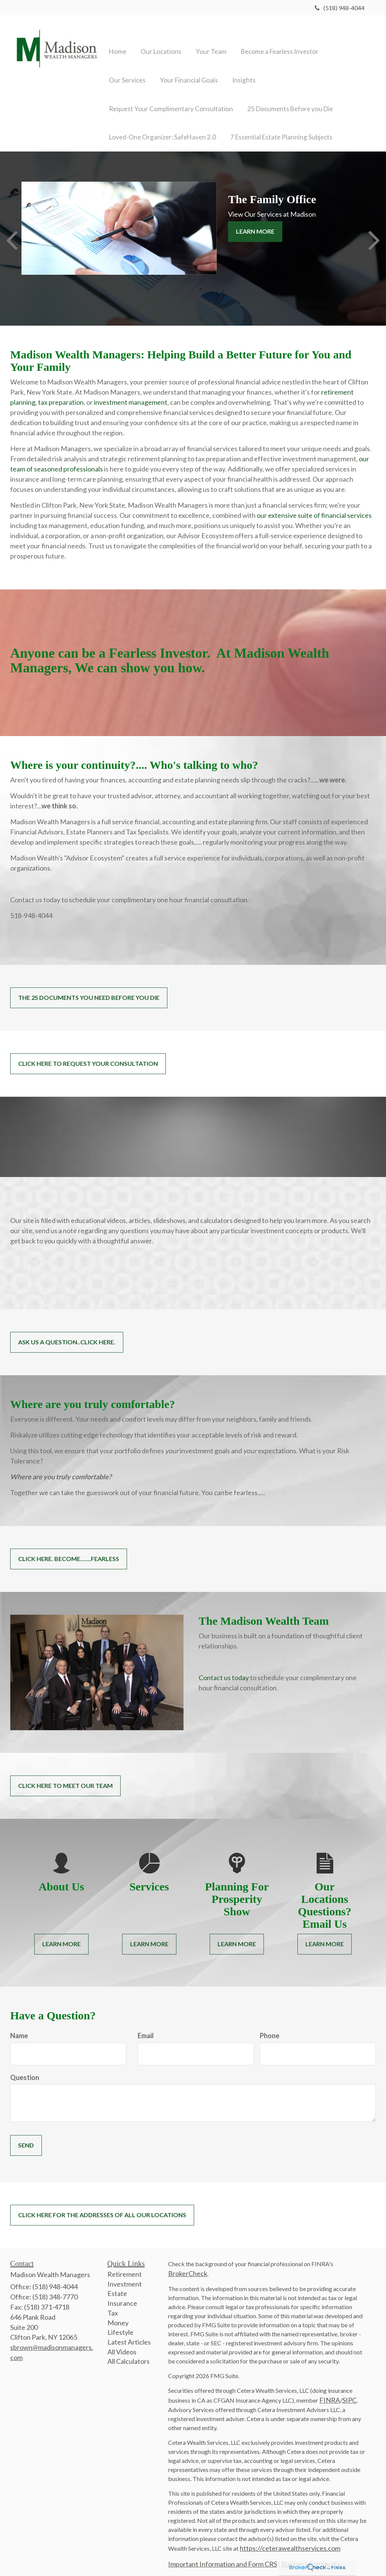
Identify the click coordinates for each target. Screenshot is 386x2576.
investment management (130, 393)
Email (146, 2027)
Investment (124, 2275)
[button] (158, 39)
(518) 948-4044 (340, 7)
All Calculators (128, 2352)
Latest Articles (129, 2333)
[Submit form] (26, 2136)
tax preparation (61, 393)
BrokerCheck (187, 2265)
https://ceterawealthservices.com (290, 2539)
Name (19, 2027)
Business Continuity (310, 2555)
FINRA (329, 2391)
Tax (112, 2304)
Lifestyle (120, 2323)
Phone (269, 2027)
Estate (117, 2285)
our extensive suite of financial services (314, 506)
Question (24, 2069)
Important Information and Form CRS (222, 2555)
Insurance (122, 2294)
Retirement (124, 2265)
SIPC (349, 2391)
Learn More (255, 222)
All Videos (121, 2343)
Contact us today (224, 1669)
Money (118, 2314)
